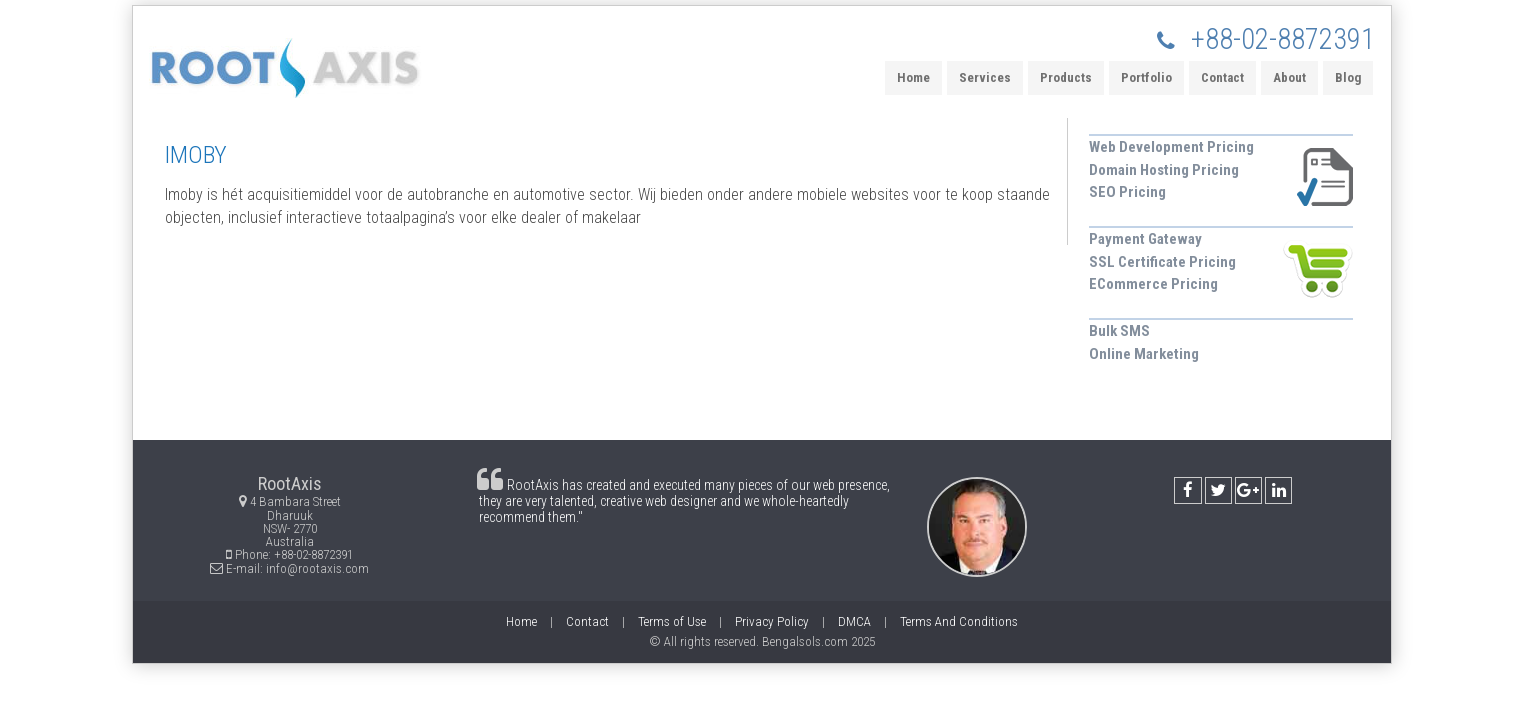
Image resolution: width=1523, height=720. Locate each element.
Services (985, 77)
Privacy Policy (772, 621)
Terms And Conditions (959, 621)
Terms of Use (672, 621)
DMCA (854, 621)
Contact (1222, 77)
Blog (1348, 77)
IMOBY (196, 155)
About (1289, 77)
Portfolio (1146, 77)
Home (913, 77)
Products (1066, 77)
